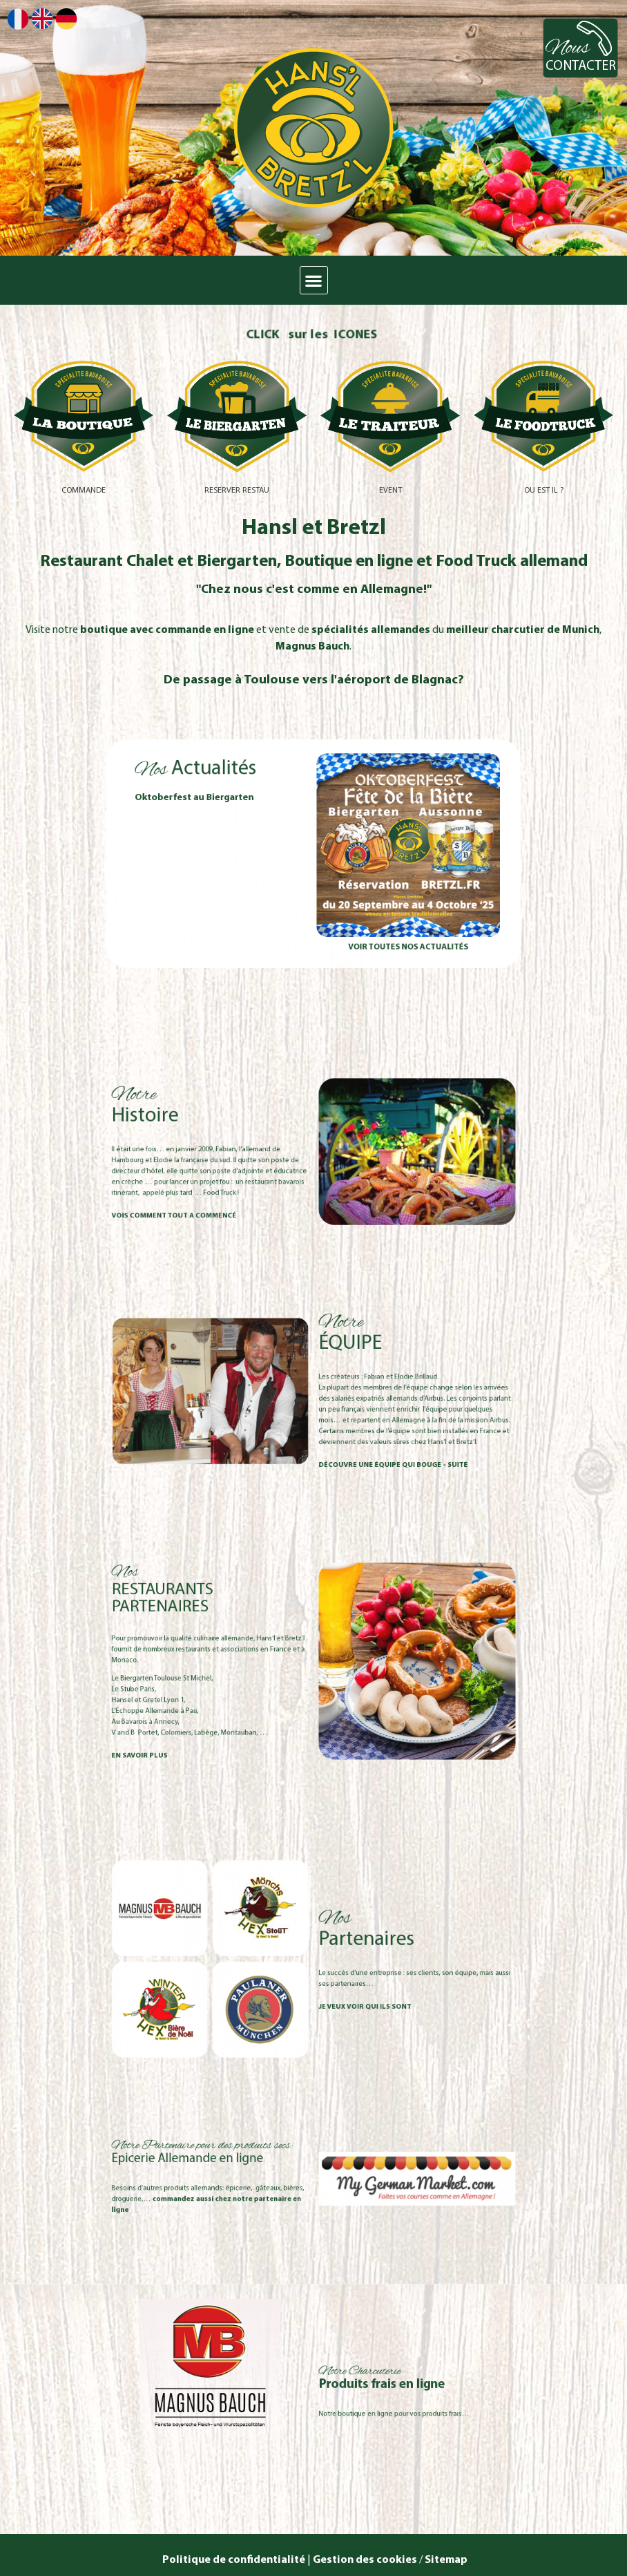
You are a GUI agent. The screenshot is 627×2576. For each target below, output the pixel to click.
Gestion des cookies (365, 2560)
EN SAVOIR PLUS (215, 1714)
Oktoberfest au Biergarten (246, 821)
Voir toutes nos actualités (367, 906)
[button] (314, 280)
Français (18, 19)
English (42, 18)
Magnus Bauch (312, 646)
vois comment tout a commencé (234, 1188)
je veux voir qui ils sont (342, 1985)
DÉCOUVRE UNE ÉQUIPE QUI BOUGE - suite (358, 1432)
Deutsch (66, 19)
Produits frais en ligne (352, 2384)
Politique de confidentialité (232, 2560)
